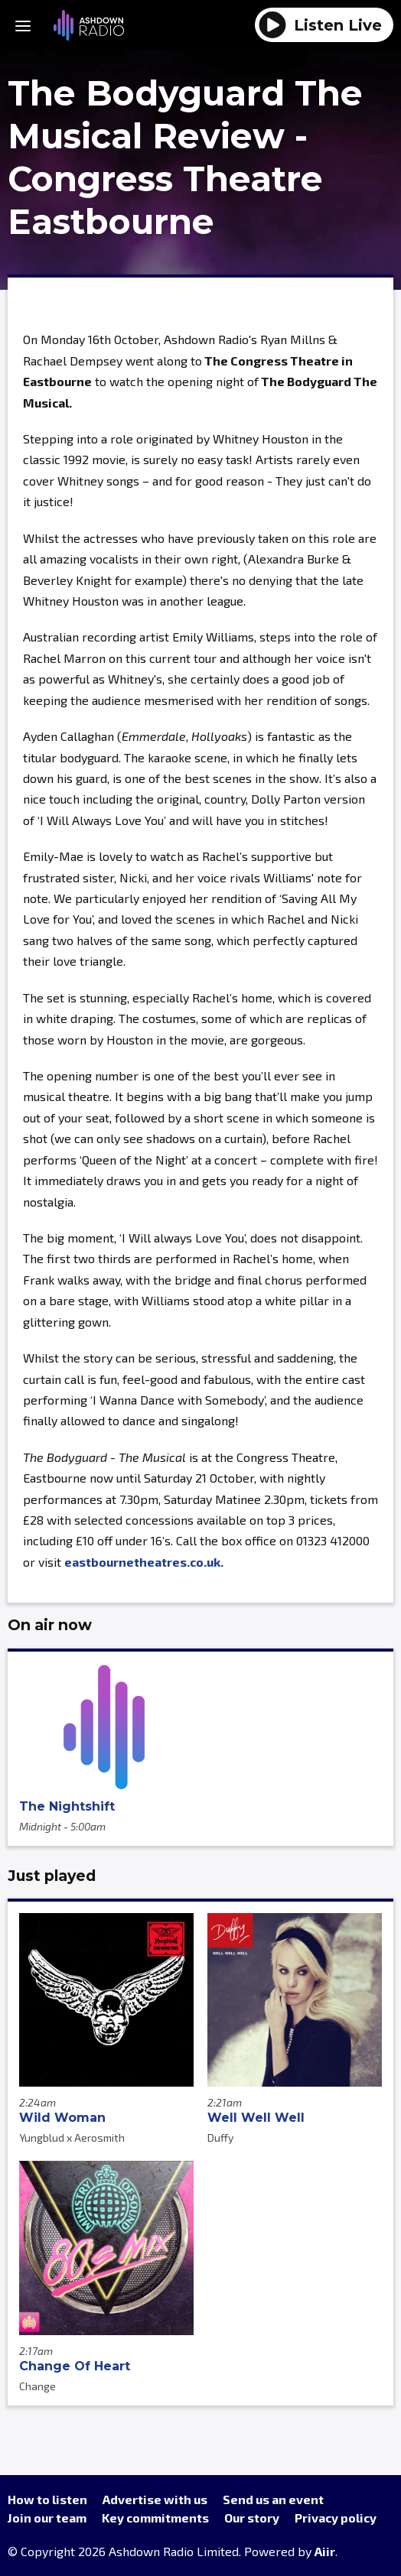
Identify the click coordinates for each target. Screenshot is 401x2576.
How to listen (47, 2499)
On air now (50, 1625)
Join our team (47, 2517)
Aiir (325, 2551)
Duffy (220, 2137)
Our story (251, 2517)
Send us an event (273, 2499)
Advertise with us (155, 2499)
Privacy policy (336, 2517)
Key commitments (155, 2517)
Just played (52, 1875)
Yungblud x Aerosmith (72, 2137)
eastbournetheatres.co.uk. (143, 1561)
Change (37, 2385)
